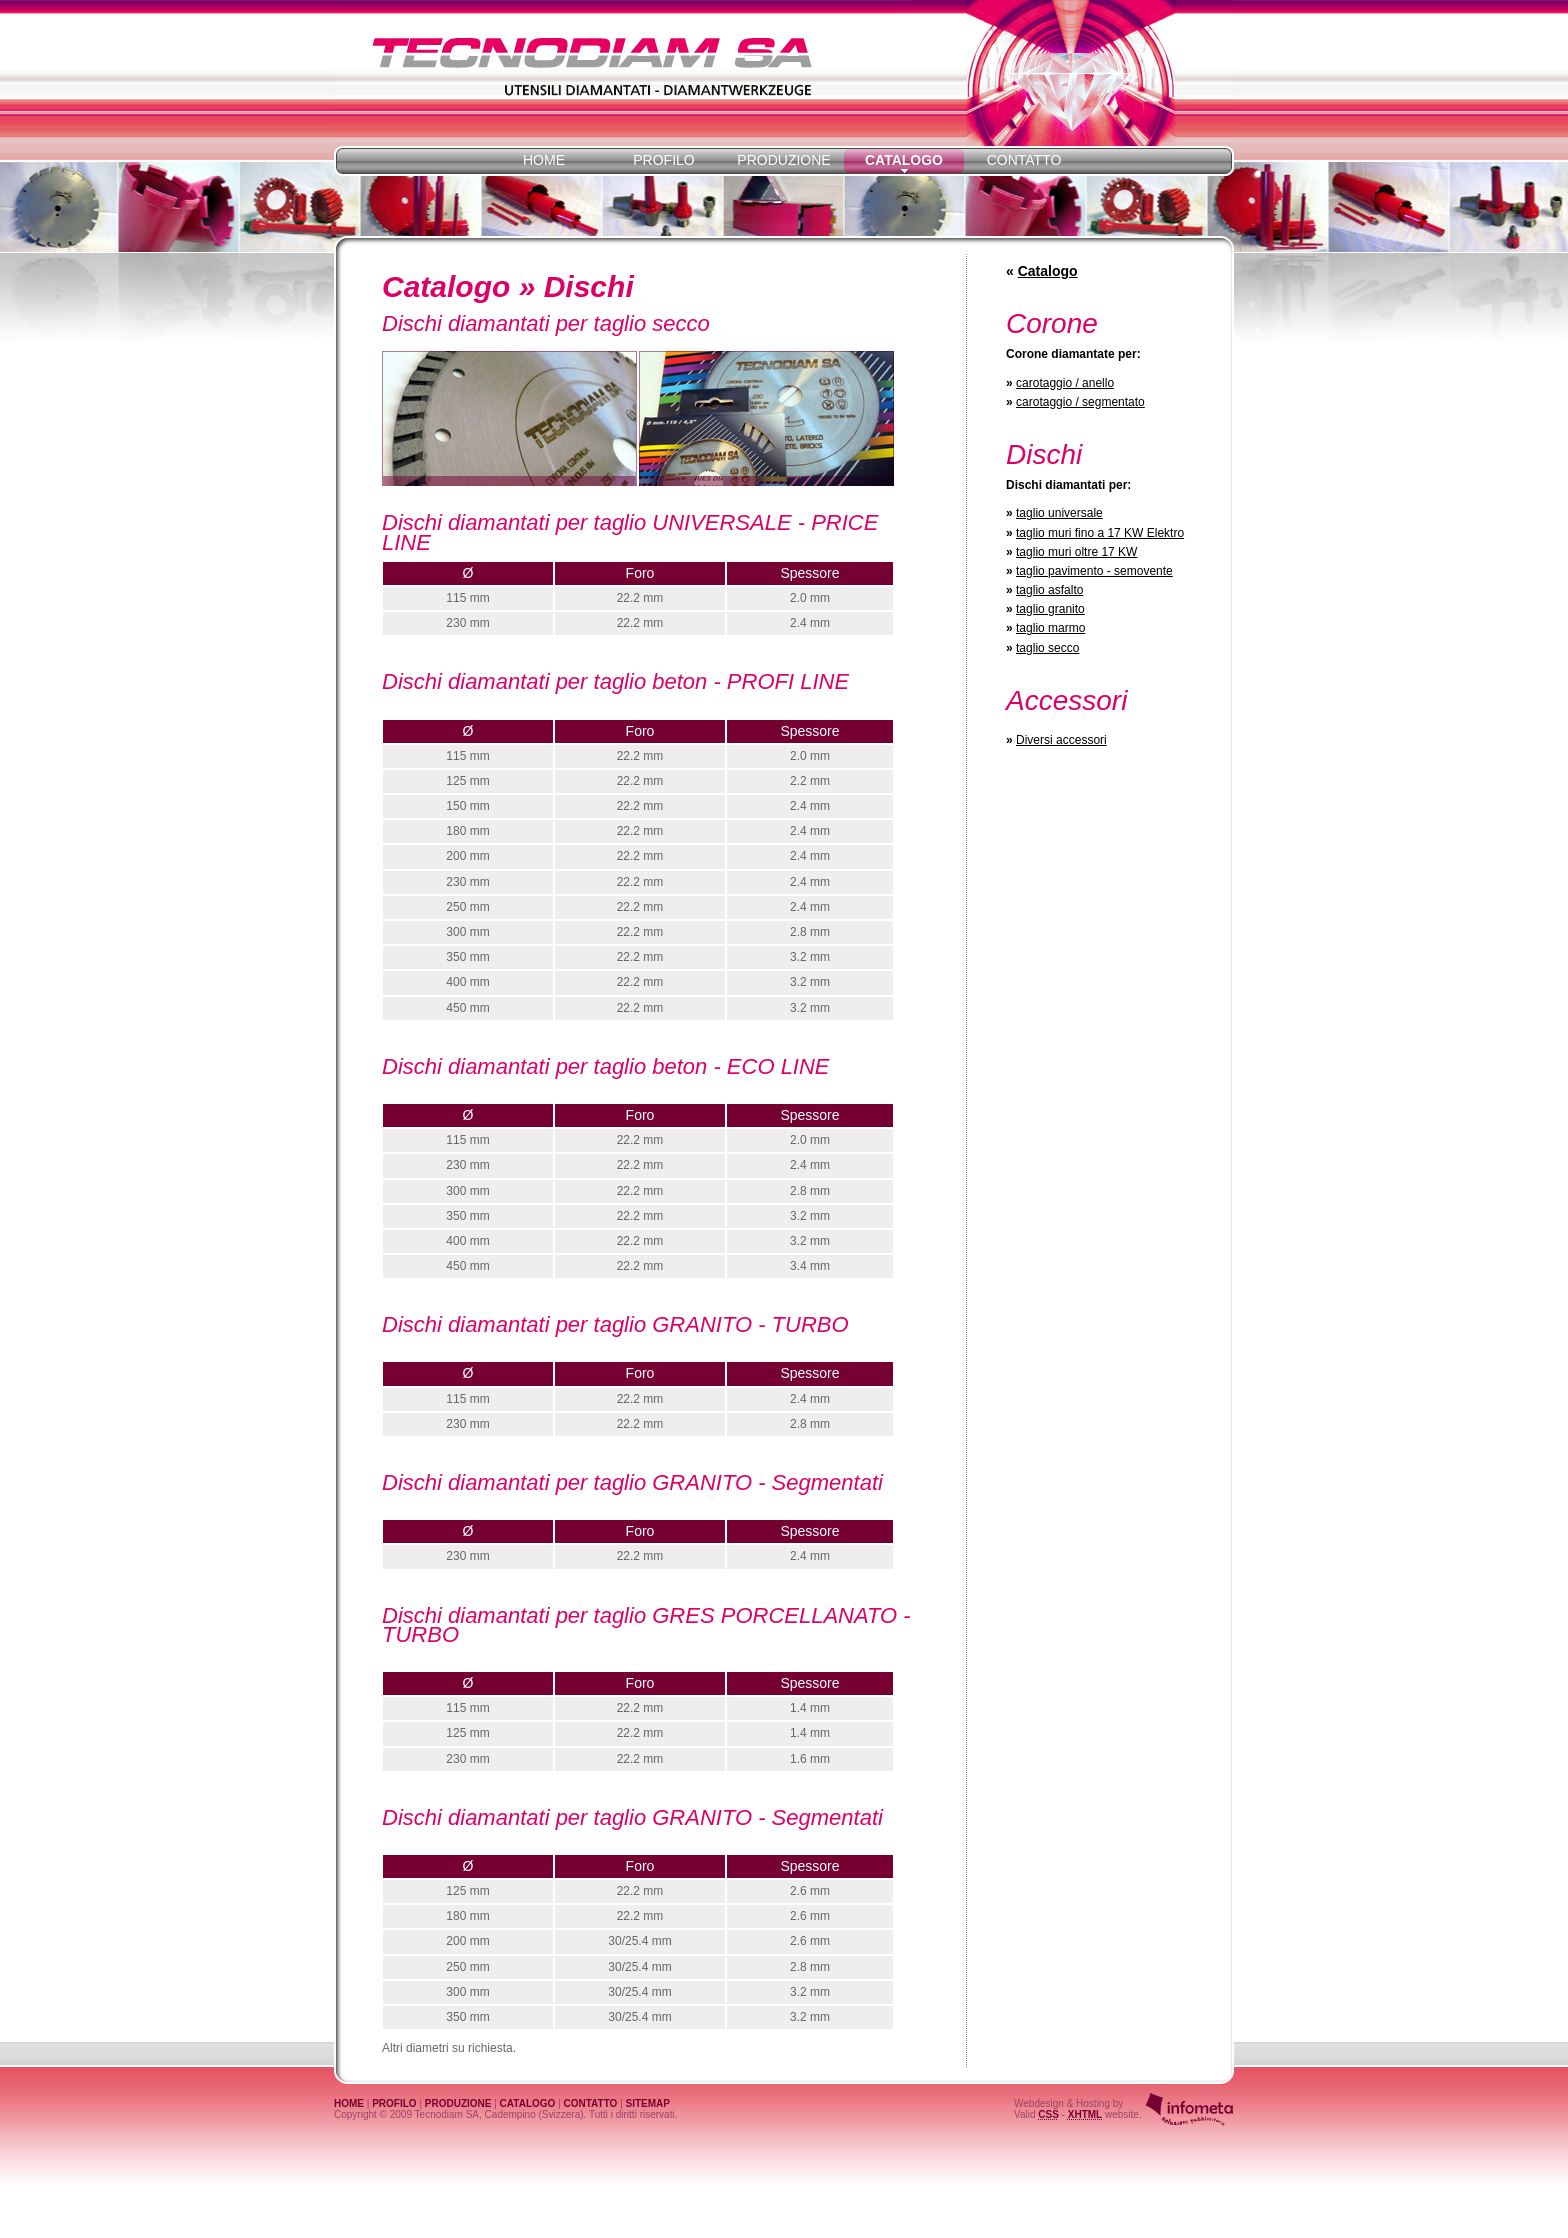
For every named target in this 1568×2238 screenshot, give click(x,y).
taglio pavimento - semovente (1094, 571)
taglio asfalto (1049, 590)
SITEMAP (648, 2103)
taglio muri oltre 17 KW (1076, 552)
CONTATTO (1024, 160)
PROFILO (663, 160)
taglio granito (1050, 609)
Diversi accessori (1061, 740)
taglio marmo (1050, 628)
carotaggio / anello (1065, 383)
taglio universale (1059, 513)
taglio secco (1047, 648)
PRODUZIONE (783, 160)
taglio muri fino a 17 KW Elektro (1100, 533)
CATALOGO (528, 2103)
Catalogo (1048, 271)
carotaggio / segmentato (1080, 402)
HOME (544, 160)
